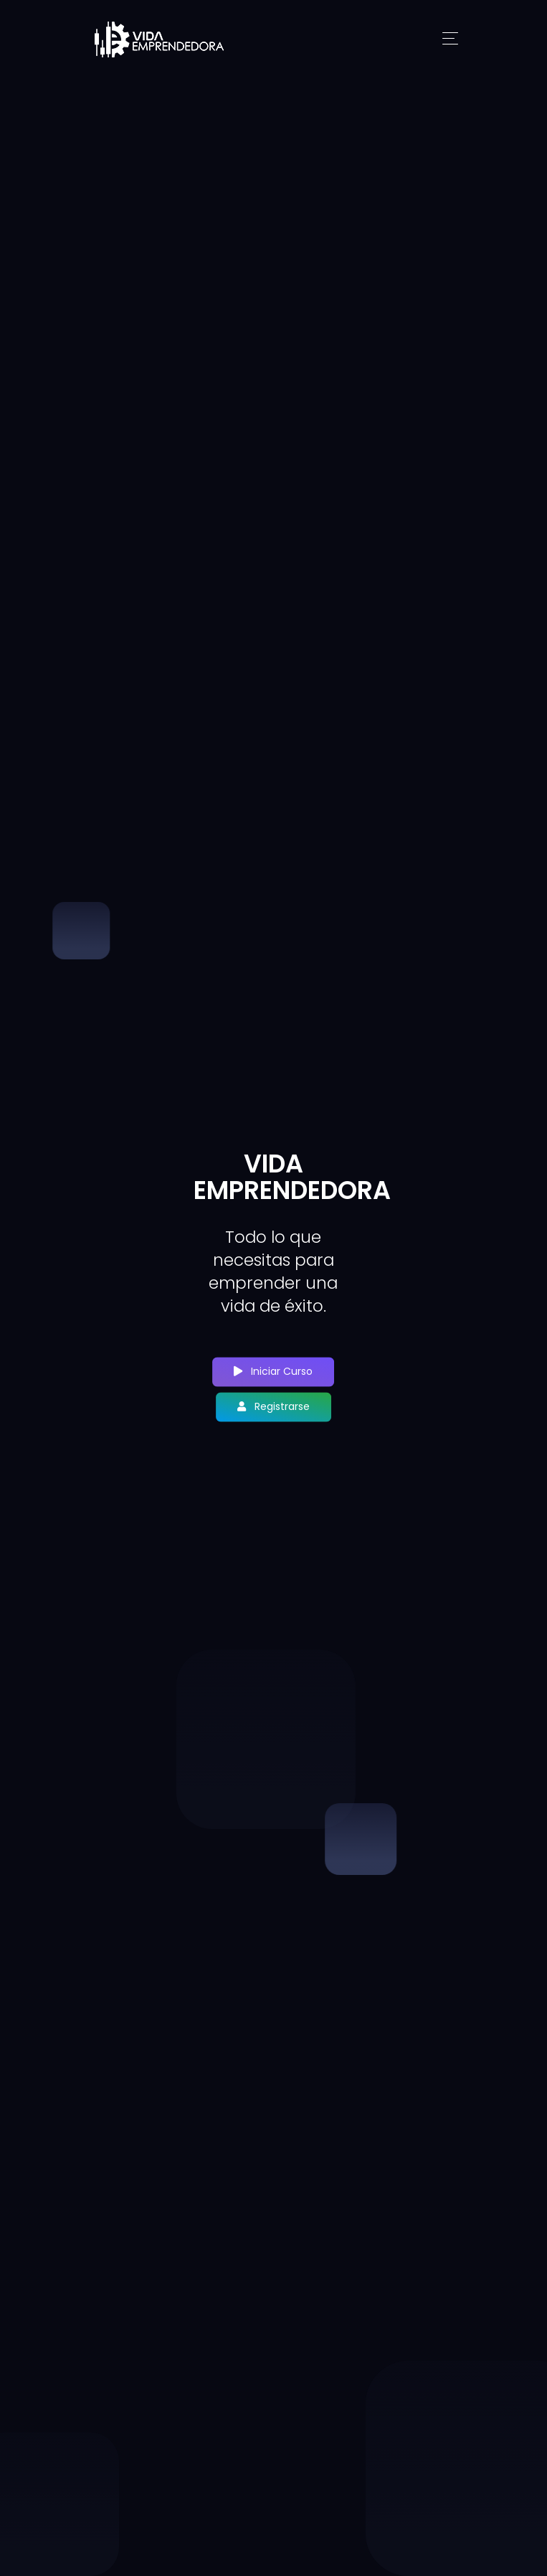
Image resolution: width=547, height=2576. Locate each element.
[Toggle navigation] (450, 39)
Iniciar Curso (273, 1372)
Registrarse (273, 1407)
